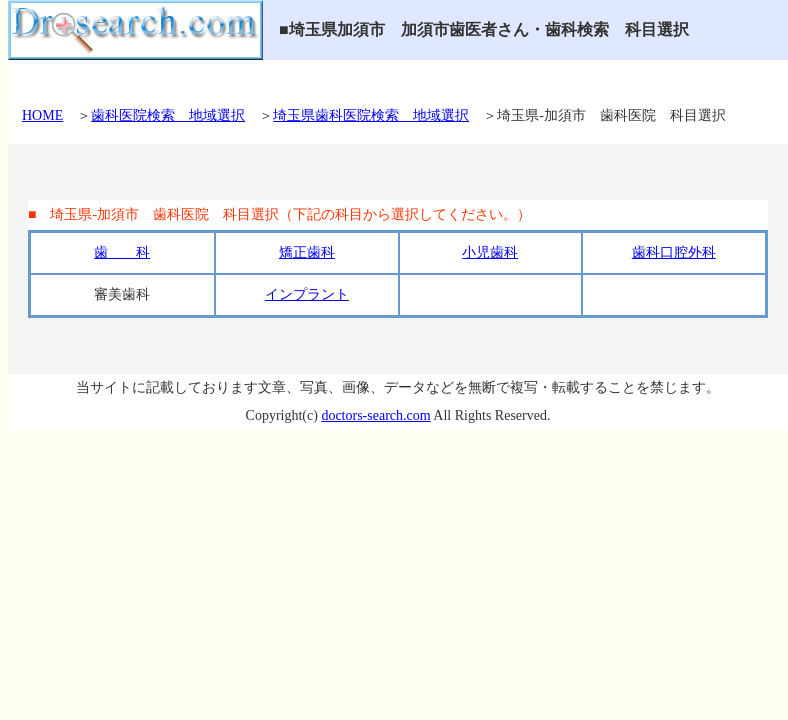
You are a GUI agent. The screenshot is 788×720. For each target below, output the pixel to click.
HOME (42, 115)
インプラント (307, 294)
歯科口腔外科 (674, 252)
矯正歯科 (307, 252)
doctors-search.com (375, 415)
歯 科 (122, 252)
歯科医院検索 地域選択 (168, 115)
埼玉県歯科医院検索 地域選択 (371, 115)
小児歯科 (490, 252)
